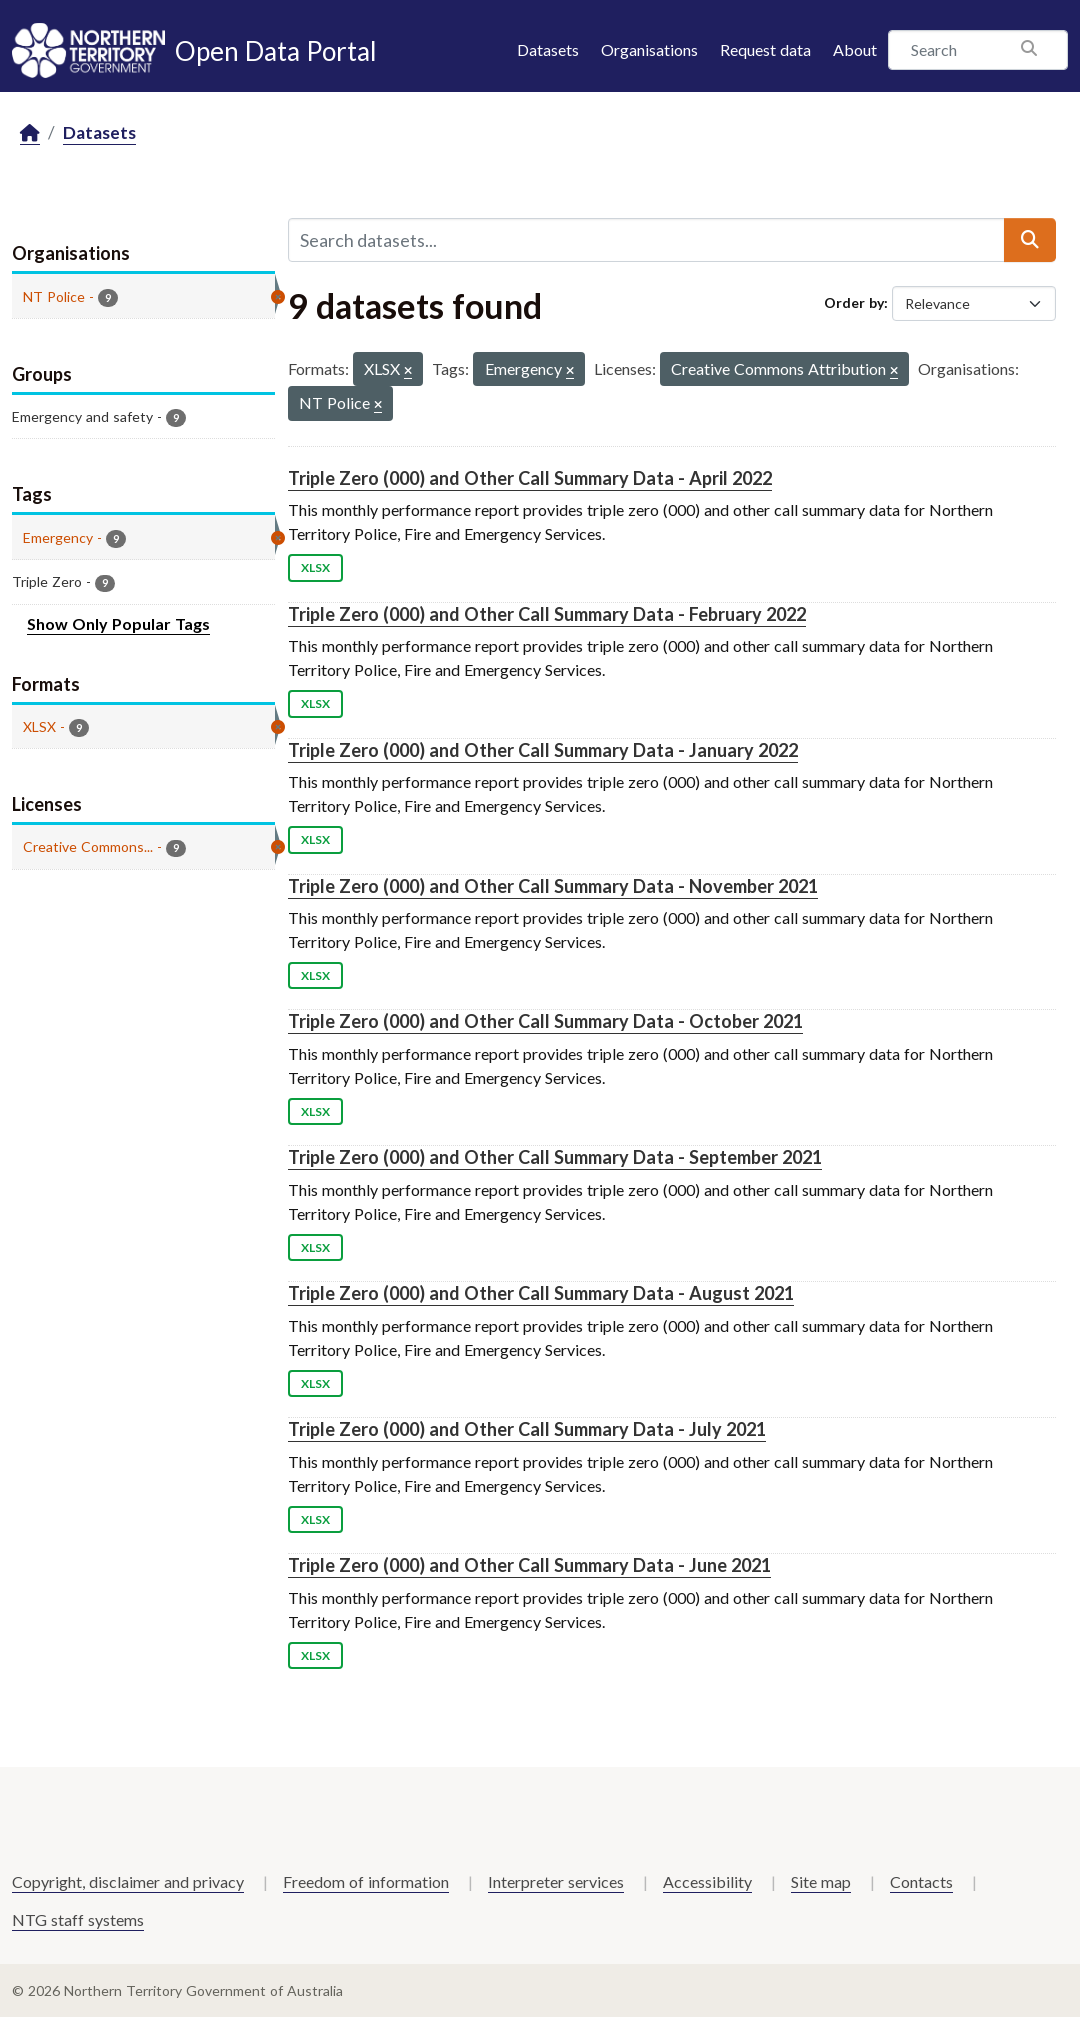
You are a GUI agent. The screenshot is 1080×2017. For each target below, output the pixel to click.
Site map (821, 1881)
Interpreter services (556, 1881)
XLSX (315, 567)
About (855, 49)
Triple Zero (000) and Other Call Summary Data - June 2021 (529, 1565)
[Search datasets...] (646, 240)
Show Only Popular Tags (118, 623)
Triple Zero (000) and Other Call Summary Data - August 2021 (541, 1293)
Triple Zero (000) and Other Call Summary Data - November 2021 (553, 886)
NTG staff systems (78, 1919)
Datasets (548, 49)
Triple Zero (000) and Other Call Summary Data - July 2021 (527, 1429)
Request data (765, 49)
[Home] (30, 133)
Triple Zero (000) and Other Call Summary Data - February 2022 (547, 614)
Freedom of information (366, 1881)
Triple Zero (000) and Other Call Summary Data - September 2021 (555, 1157)
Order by (854, 302)
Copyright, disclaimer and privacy (128, 1881)
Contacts (921, 1881)
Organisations (649, 49)
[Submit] (1030, 240)
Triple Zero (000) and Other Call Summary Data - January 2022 (543, 750)
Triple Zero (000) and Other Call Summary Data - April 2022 (530, 478)
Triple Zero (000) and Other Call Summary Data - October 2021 (545, 1021)
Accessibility (707, 1881)
